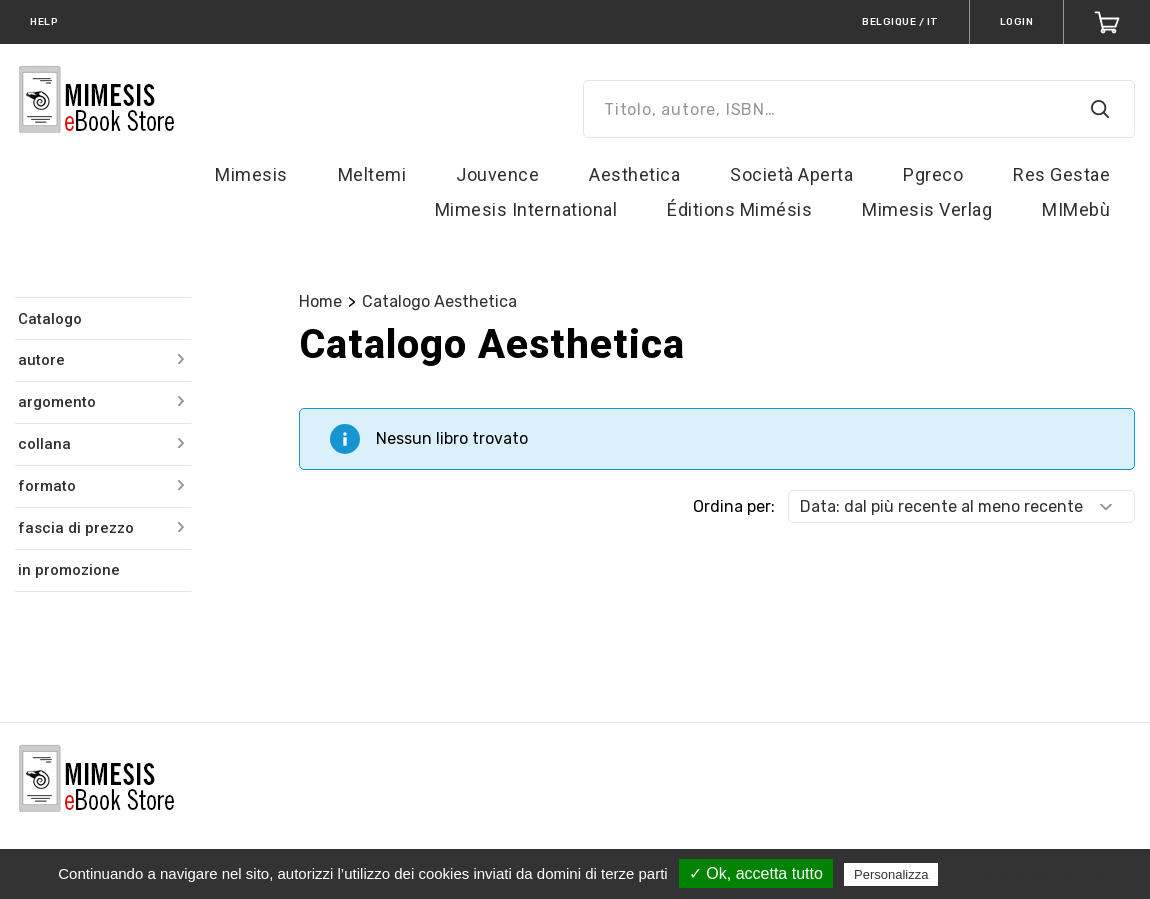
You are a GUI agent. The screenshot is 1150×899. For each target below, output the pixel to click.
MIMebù (1076, 209)
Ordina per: (734, 506)
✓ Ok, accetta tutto (756, 873)
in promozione (69, 570)
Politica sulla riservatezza (1027, 874)
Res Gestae (1061, 174)
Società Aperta (791, 174)
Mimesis (251, 174)
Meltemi (372, 174)
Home (320, 301)
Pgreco (933, 174)
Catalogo (50, 319)
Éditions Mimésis (739, 209)
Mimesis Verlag (927, 209)
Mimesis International (526, 209)
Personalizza (891, 874)
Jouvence (497, 174)
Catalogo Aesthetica (439, 301)
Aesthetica (634, 174)
